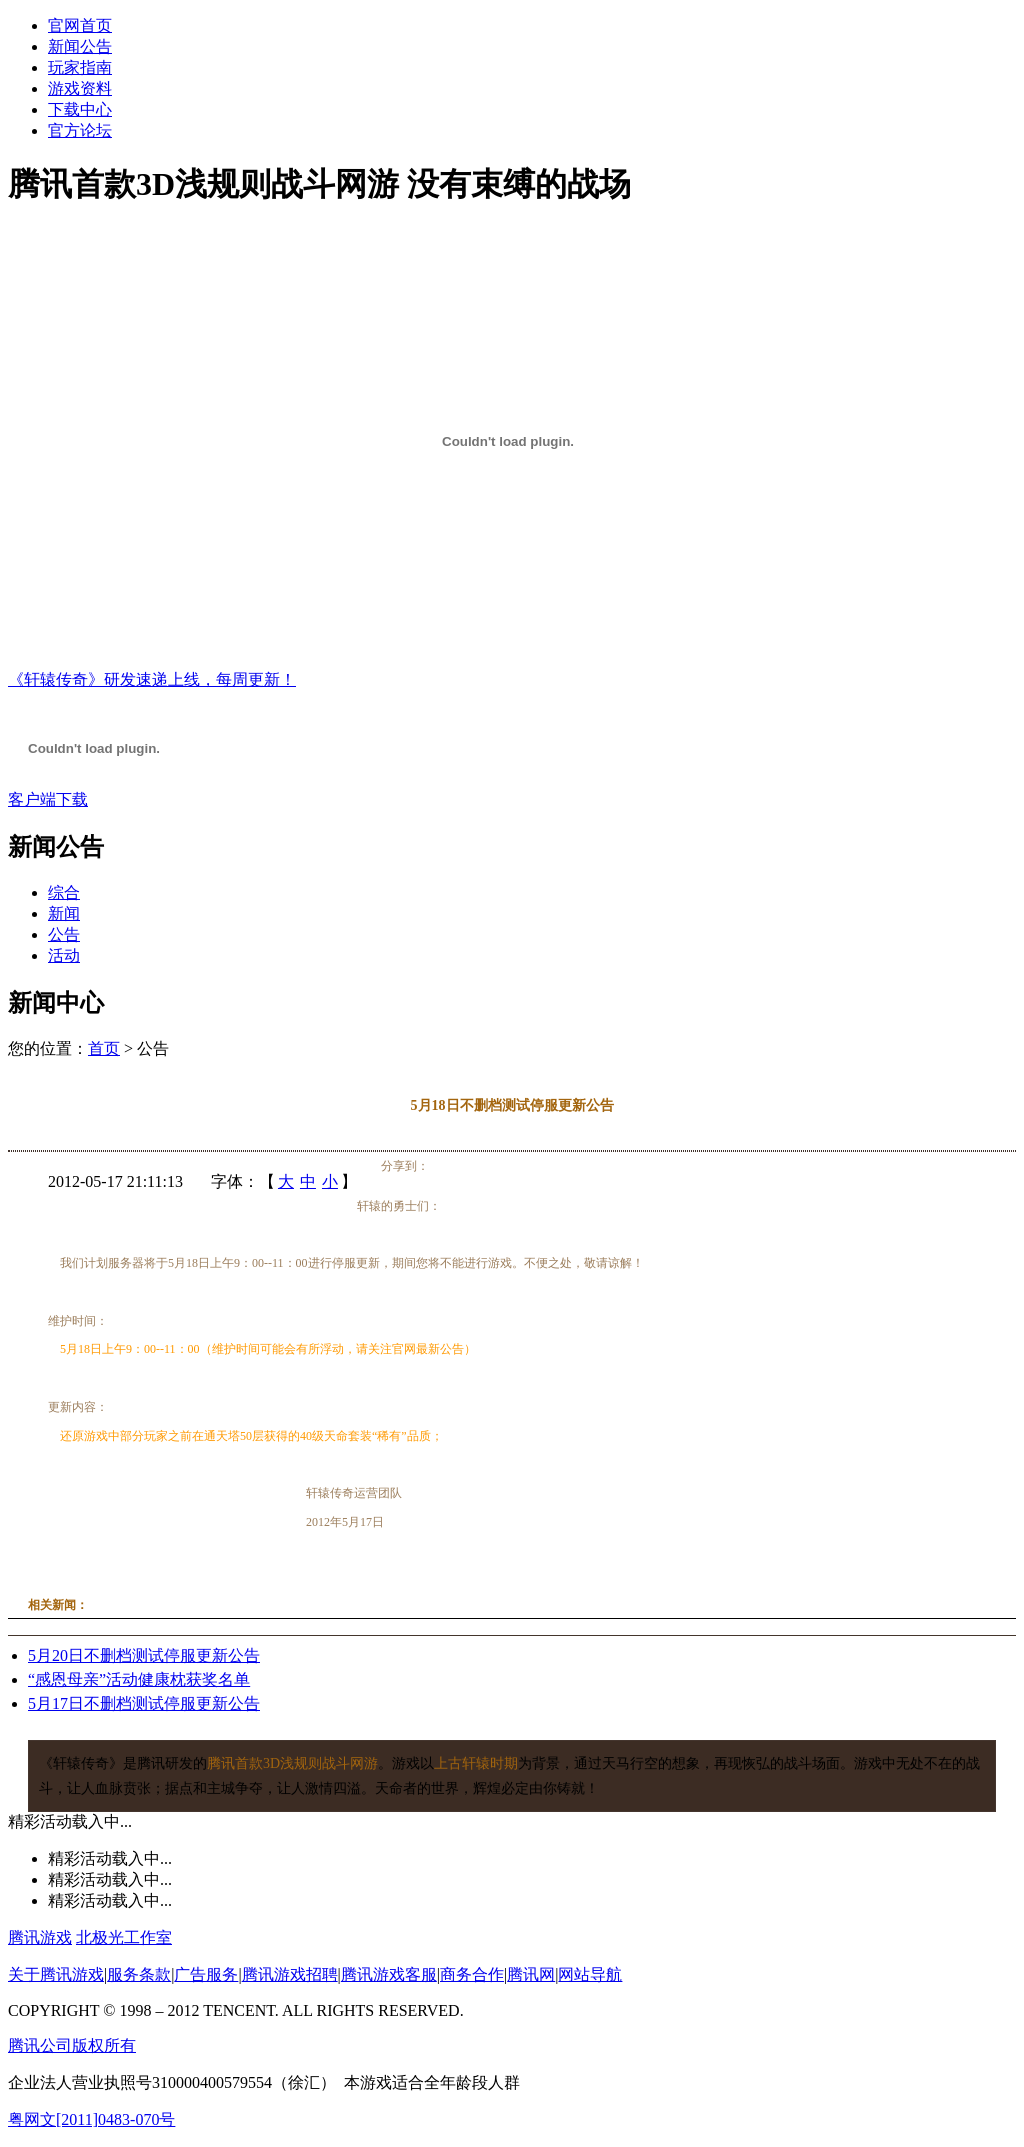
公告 (64, 934)
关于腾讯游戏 (56, 1974)
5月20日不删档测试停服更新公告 (144, 1655)
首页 (104, 1048)
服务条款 (139, 1974)
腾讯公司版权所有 (72, 2045)
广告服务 (206, 1974)
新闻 (64, 913)
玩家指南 (80, 67)
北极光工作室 (124, 1937)
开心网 (478, 1167)
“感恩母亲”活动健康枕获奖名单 (139, 1679)
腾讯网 (531, 1974)
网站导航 (590, 1974)
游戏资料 (80, 88)
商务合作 (472, 1974)
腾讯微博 (440, 1167)
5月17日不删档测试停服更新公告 (144, 1703)
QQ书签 (554, 1167)
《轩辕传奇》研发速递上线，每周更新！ (152, 679)
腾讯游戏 (40, 1937)
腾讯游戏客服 (389, 1974)
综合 (64, 892)
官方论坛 (80, 130)
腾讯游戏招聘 (290, 1974)
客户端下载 (48, 799)
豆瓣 (535, 1167)
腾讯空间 (459, 1167)
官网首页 (80, 25)
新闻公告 (80, 46)
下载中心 (80, 109)
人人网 (497, 1167)
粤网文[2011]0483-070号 (91, 2119)
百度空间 (516, 1167)
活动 (64, 955)
